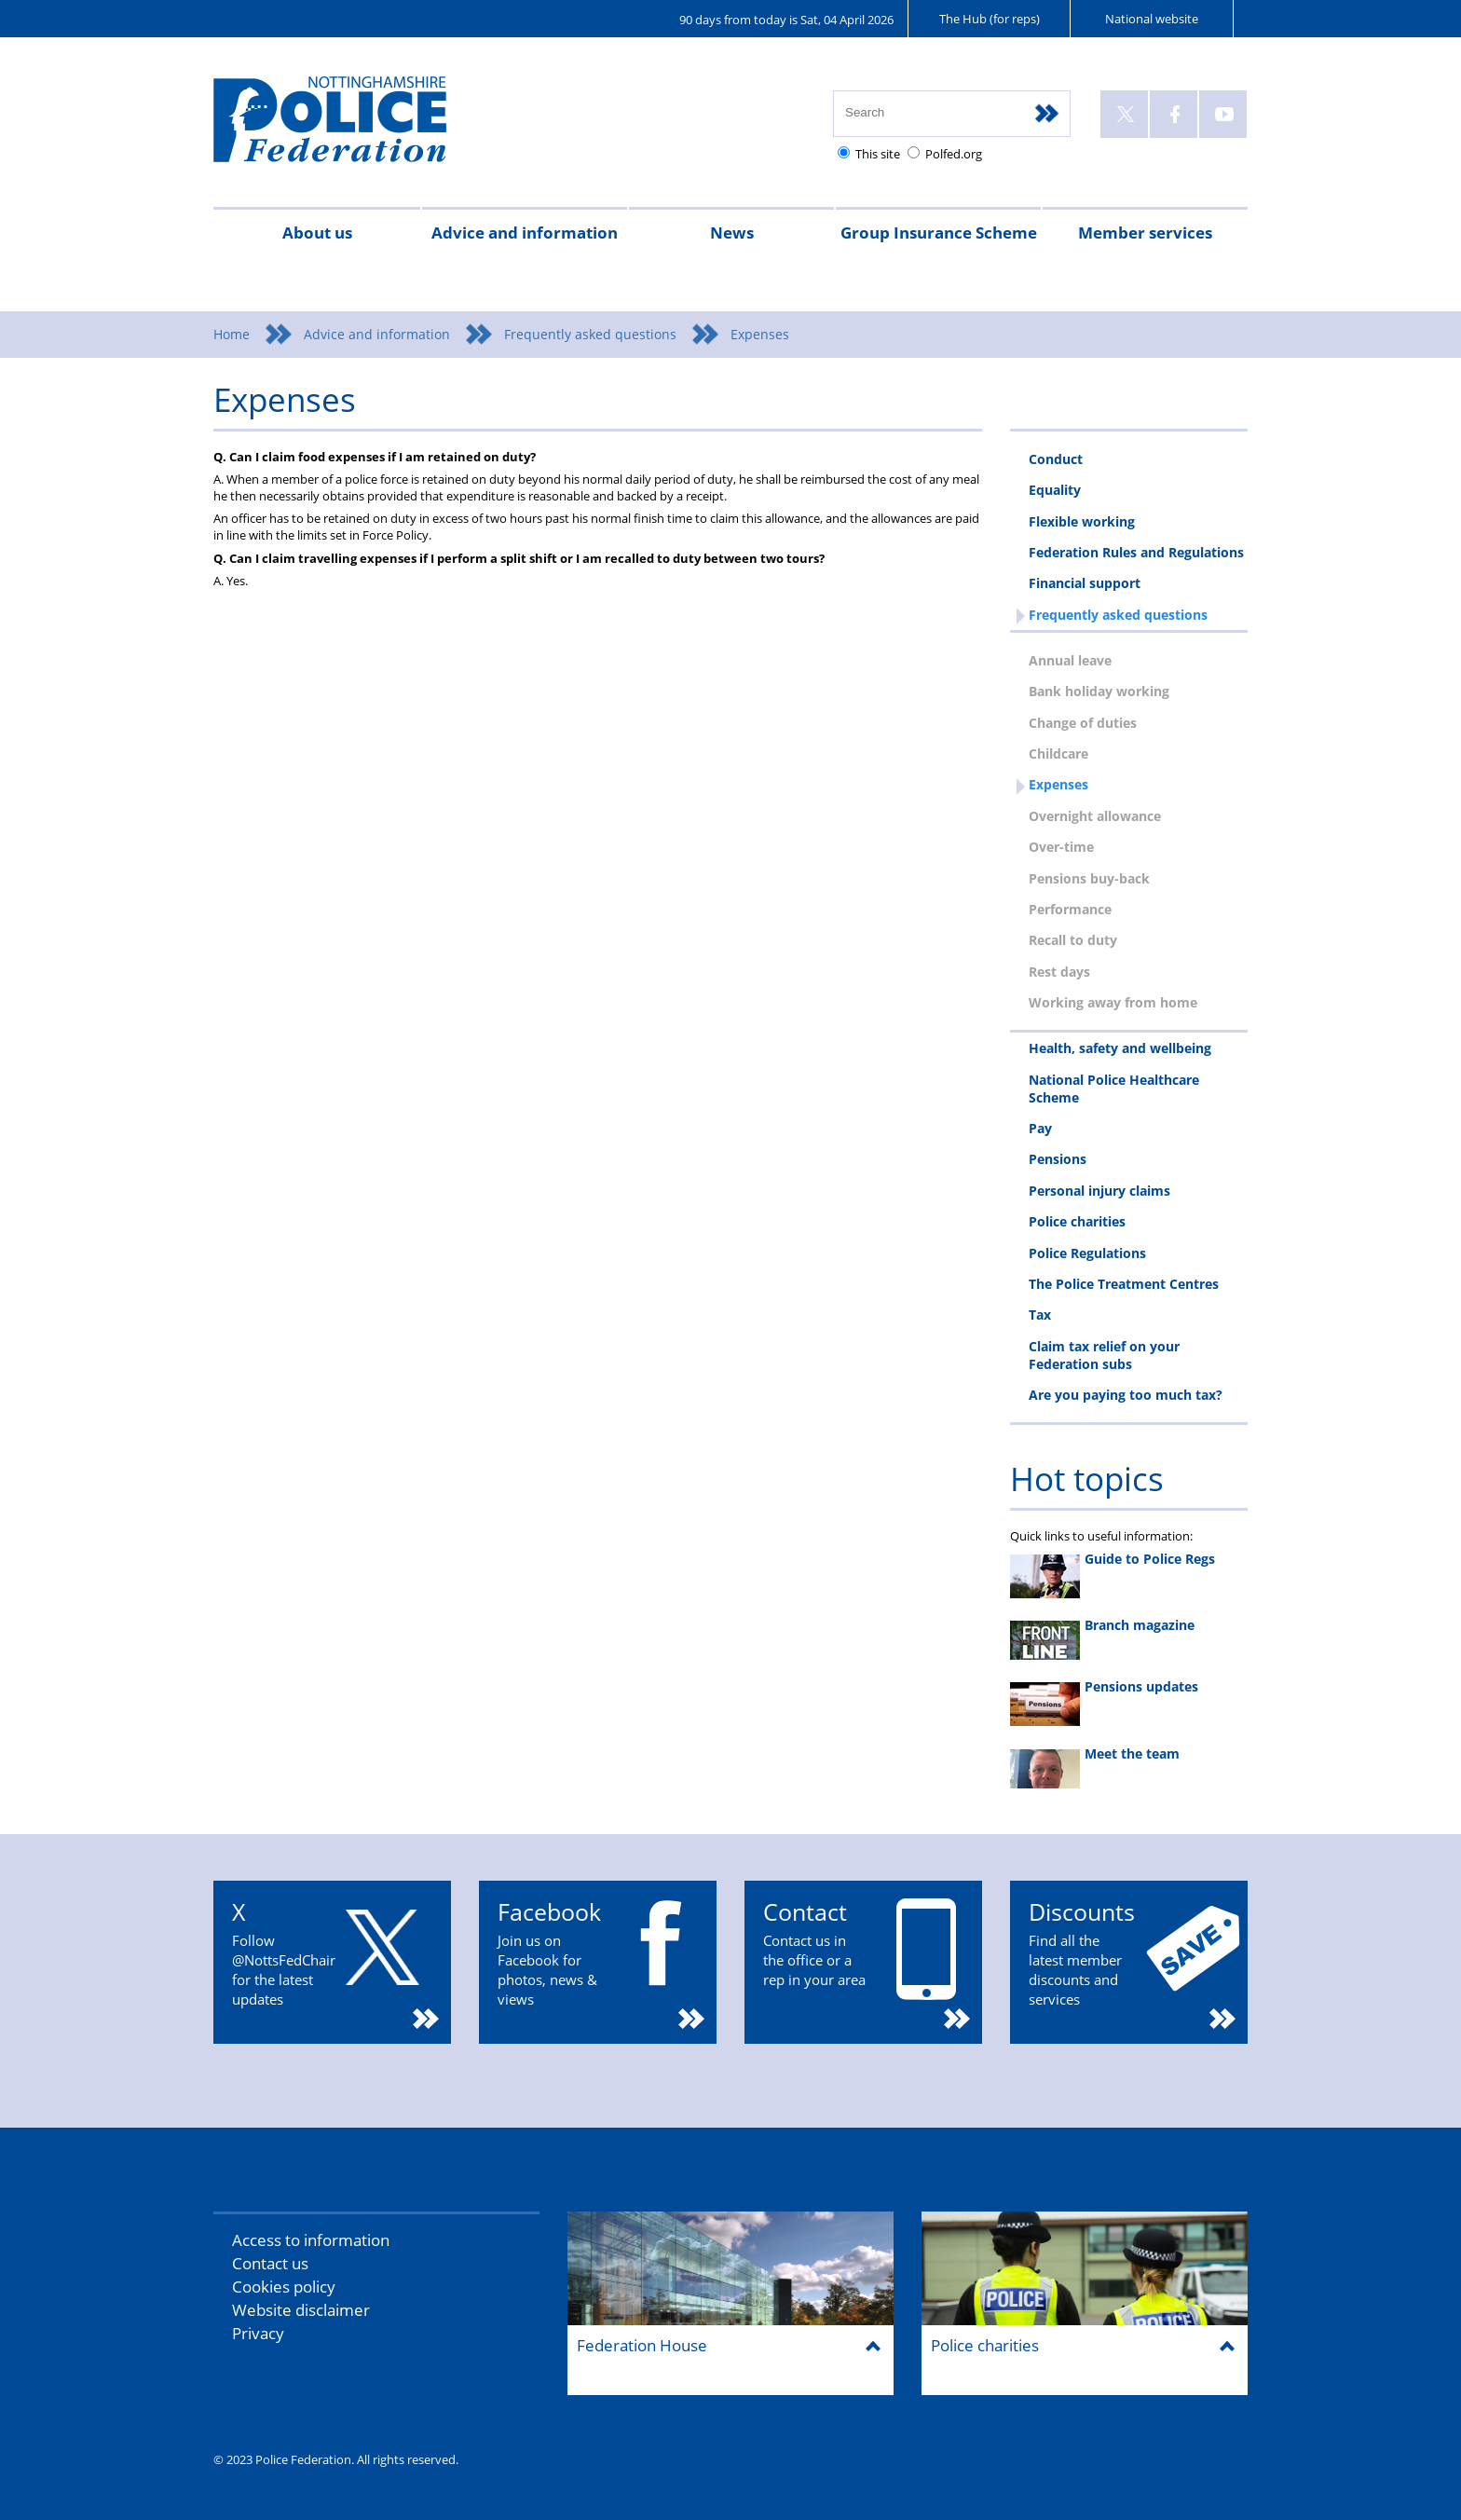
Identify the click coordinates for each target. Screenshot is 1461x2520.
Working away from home (1113, 1002)
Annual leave (1070, 660)
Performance (1070, 909)
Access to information (310, 2240)
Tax (1040, 1314)
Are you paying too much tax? (1125, 1395)
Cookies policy (283, 2286)
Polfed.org (953, 153)
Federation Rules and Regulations (1136, 552)
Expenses (1058, 784)
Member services (1145, 232)
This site (877, 153)
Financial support (1084, 583)
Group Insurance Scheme (938, 232)
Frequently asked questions (590, 334)
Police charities (1077, 1221)
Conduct (1056, 459)
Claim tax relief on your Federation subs (1104, 1355)
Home (231, 334)
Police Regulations (1087, 1253)
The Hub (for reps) (989, 18)
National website (1151, 18)
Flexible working (1082, 521)
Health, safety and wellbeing (1120, 1048)
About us (317, 232)
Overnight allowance (1095, 816)
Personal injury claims (1099, 1190)
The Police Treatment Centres (1124, 1284)
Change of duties (1083, 723)
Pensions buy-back (1089, 878)
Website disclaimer (301, 2310)
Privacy (258, 2333)
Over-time (1061, 847)
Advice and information (524, 232)
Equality (1055, 490)
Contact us (270, 2263)
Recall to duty (1073, 940)
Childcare (1058, 753)
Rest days (1059, 971)
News (732, 232)
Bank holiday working (1099, 691)
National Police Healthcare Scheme (1114, 1088)
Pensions (1057, 1159)
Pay (1040, 1128)
